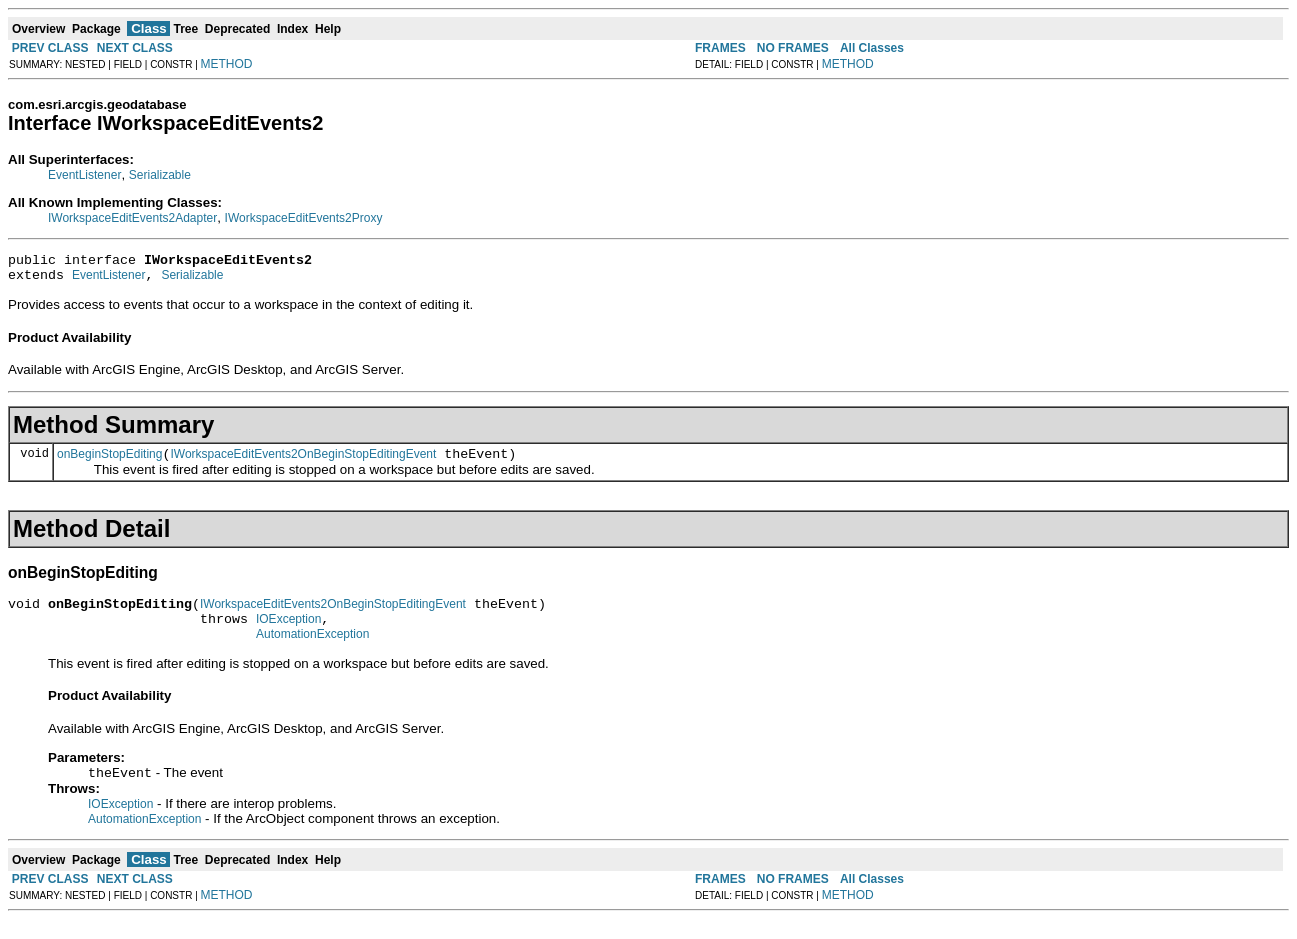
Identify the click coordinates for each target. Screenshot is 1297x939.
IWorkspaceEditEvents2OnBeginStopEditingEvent (303, 463)
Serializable (160, 175)
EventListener (84, 175)
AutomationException (312, 652)
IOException (288, 634)
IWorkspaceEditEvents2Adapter (132, 218)
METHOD (227, 64)
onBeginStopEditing (109, 463)
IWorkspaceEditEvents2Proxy (304, 218)
